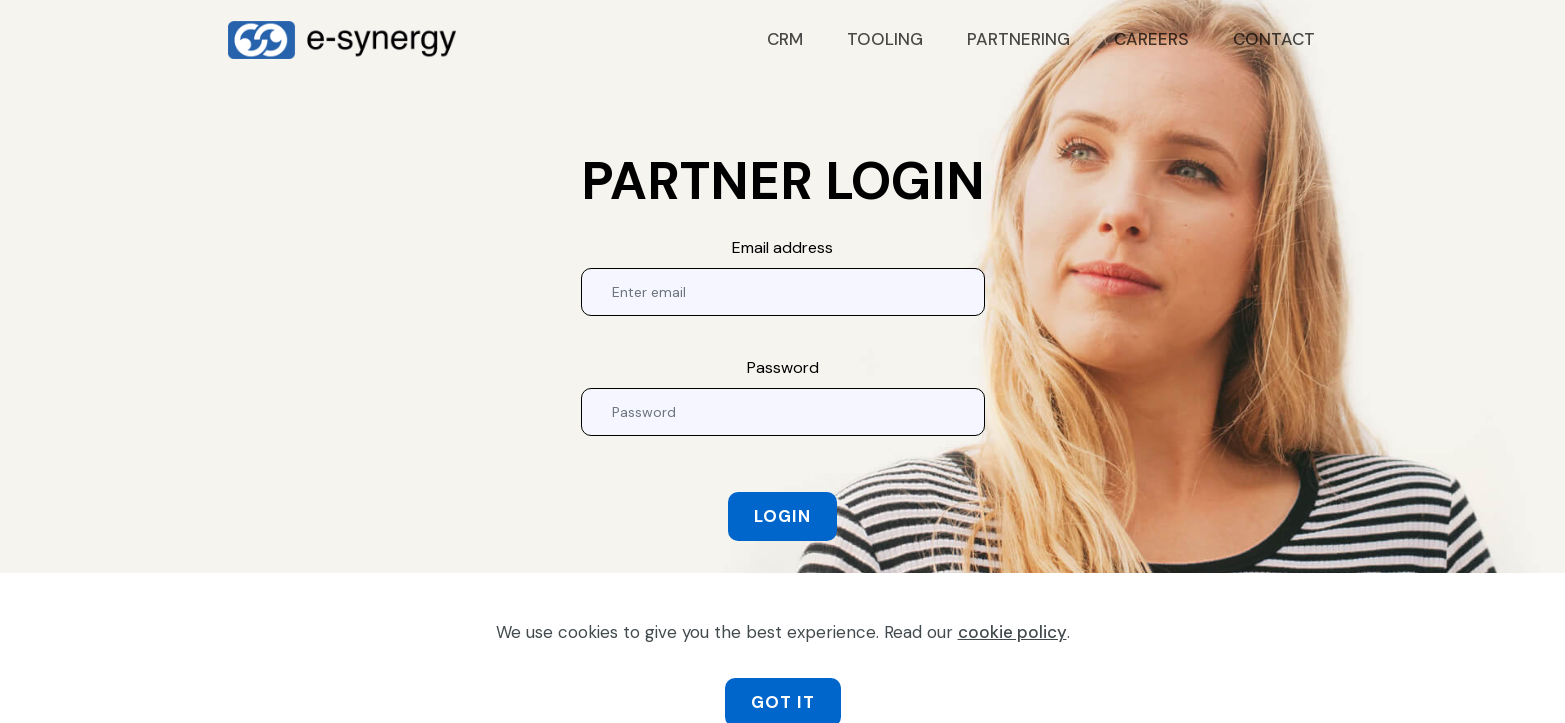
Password (783, 367)
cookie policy (1012, 657)
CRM (785, 39)
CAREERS (1151, 39)
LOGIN (782, 516)
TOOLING (885, 39)
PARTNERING (1018, 39)
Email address (782, 247)
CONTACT (1274, 39)
